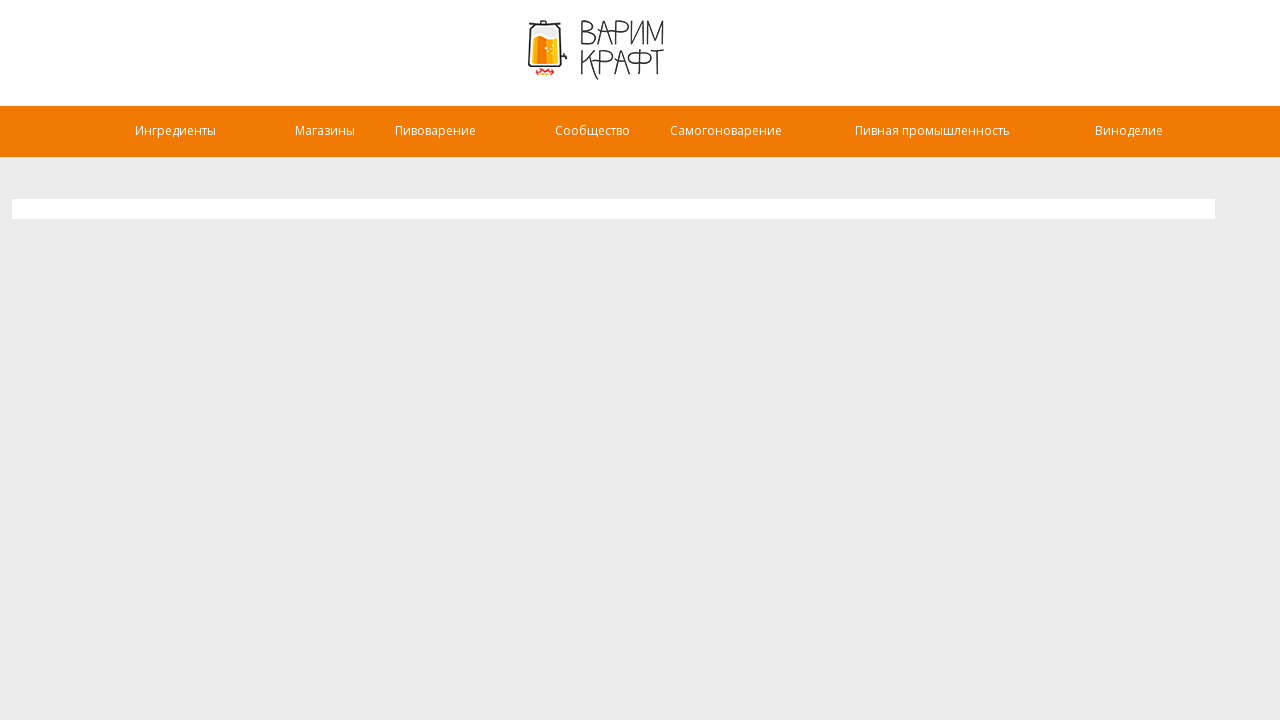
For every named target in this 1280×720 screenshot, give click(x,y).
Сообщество (592, 130)
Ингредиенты (175, 130)
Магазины (325, 130)
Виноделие (1129, 130)
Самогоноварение (726, 130)
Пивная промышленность (932, 130)
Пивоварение (435, 130)
